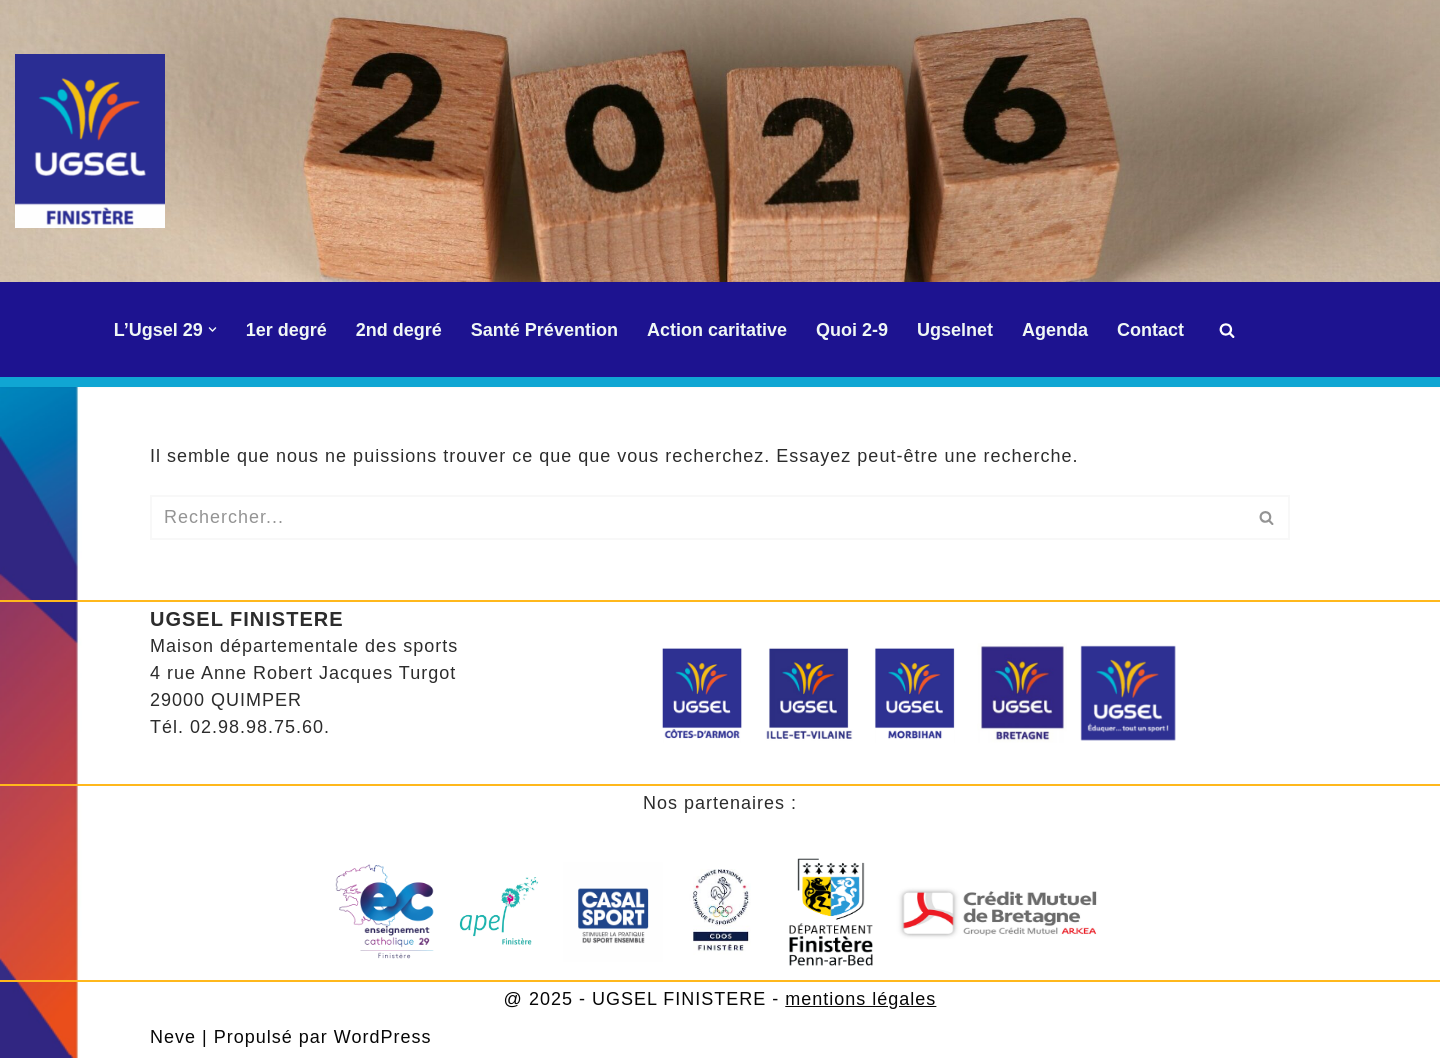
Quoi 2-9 (852, 330)
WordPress (383, 1037)
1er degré (286, 330)
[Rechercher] (1227, 330)
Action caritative (717, 330)
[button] (212, 329)
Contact (1150, 330)
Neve (173, 1037)
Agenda (1055, 330)
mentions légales (860, 999)
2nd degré (399, 330)
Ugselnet (955, 330)
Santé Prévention (544, 330)
